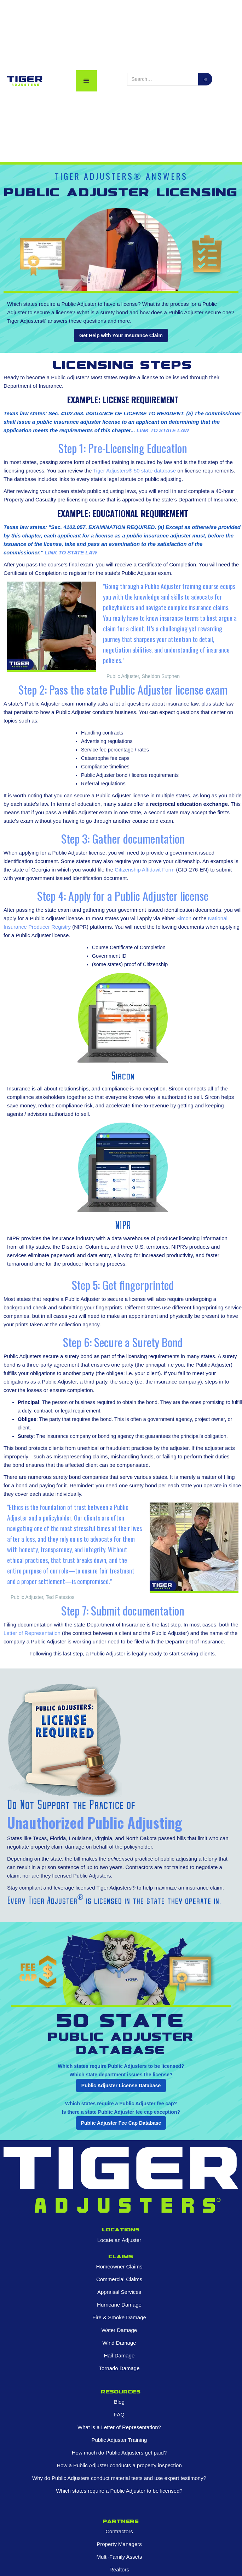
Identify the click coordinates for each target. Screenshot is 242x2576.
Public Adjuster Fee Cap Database (121, 2123)
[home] (23, 81)
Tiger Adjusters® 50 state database (134, 471)
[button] (86, 80)
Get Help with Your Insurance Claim (121, 335)
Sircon (184, 918)
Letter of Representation (32, 1633)
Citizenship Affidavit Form (144, 870)
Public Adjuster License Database (121, 2085)
